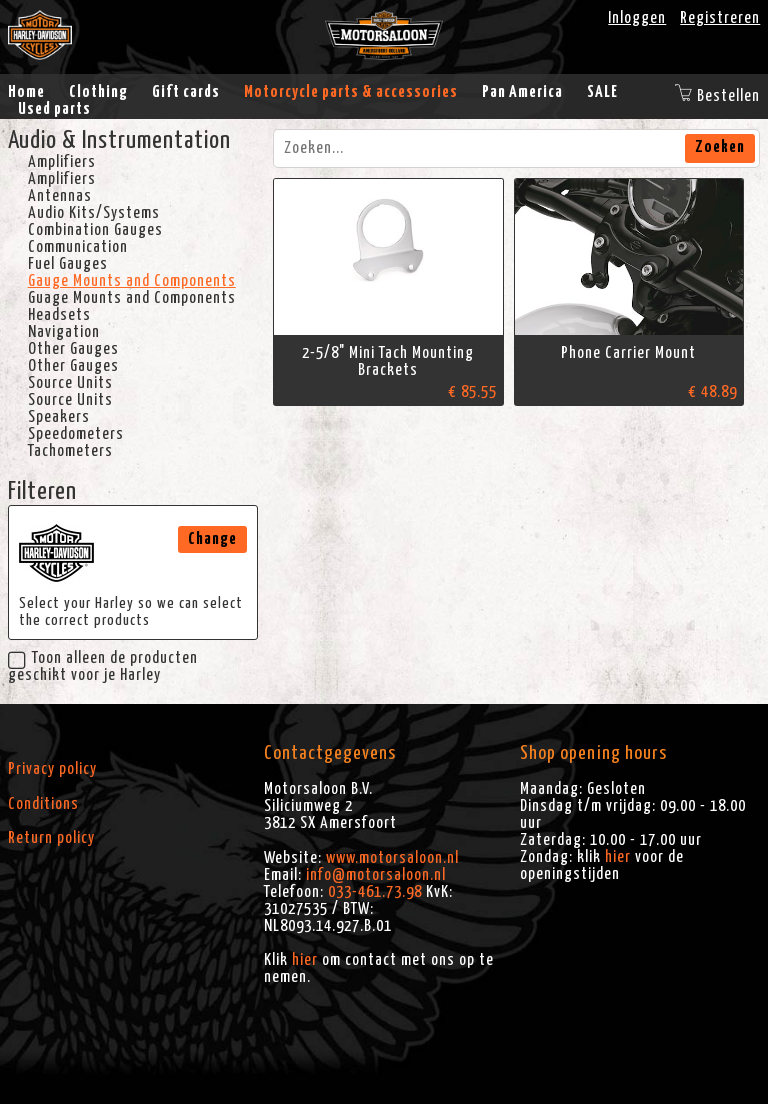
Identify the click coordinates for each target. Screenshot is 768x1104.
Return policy (51, 838)
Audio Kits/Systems (94, 213)
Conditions (43, 804)
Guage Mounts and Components (132, 298)
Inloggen (637, 18)
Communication (78, 247)
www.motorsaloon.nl (392, 858)
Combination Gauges (95, 230)
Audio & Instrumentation (119, 141)
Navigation (64, 332)
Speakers (59, 417)
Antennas (60, 196)
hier (305, 960)
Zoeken (720, 147)
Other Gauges (73, 349)
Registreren (720, 18)
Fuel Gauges (68, 264)
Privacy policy (52, 769)
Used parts (54, 109)
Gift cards (186, 92)
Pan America (522, 92)
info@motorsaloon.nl (376, 875)
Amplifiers (62, 162)
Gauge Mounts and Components (132, 281)
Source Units (70, 383)
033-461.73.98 (375, 892)
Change (212, 539)
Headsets (59, 315)
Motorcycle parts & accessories (351, 92)
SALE (602, 92)
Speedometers (76, 434)
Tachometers (70, 451)
